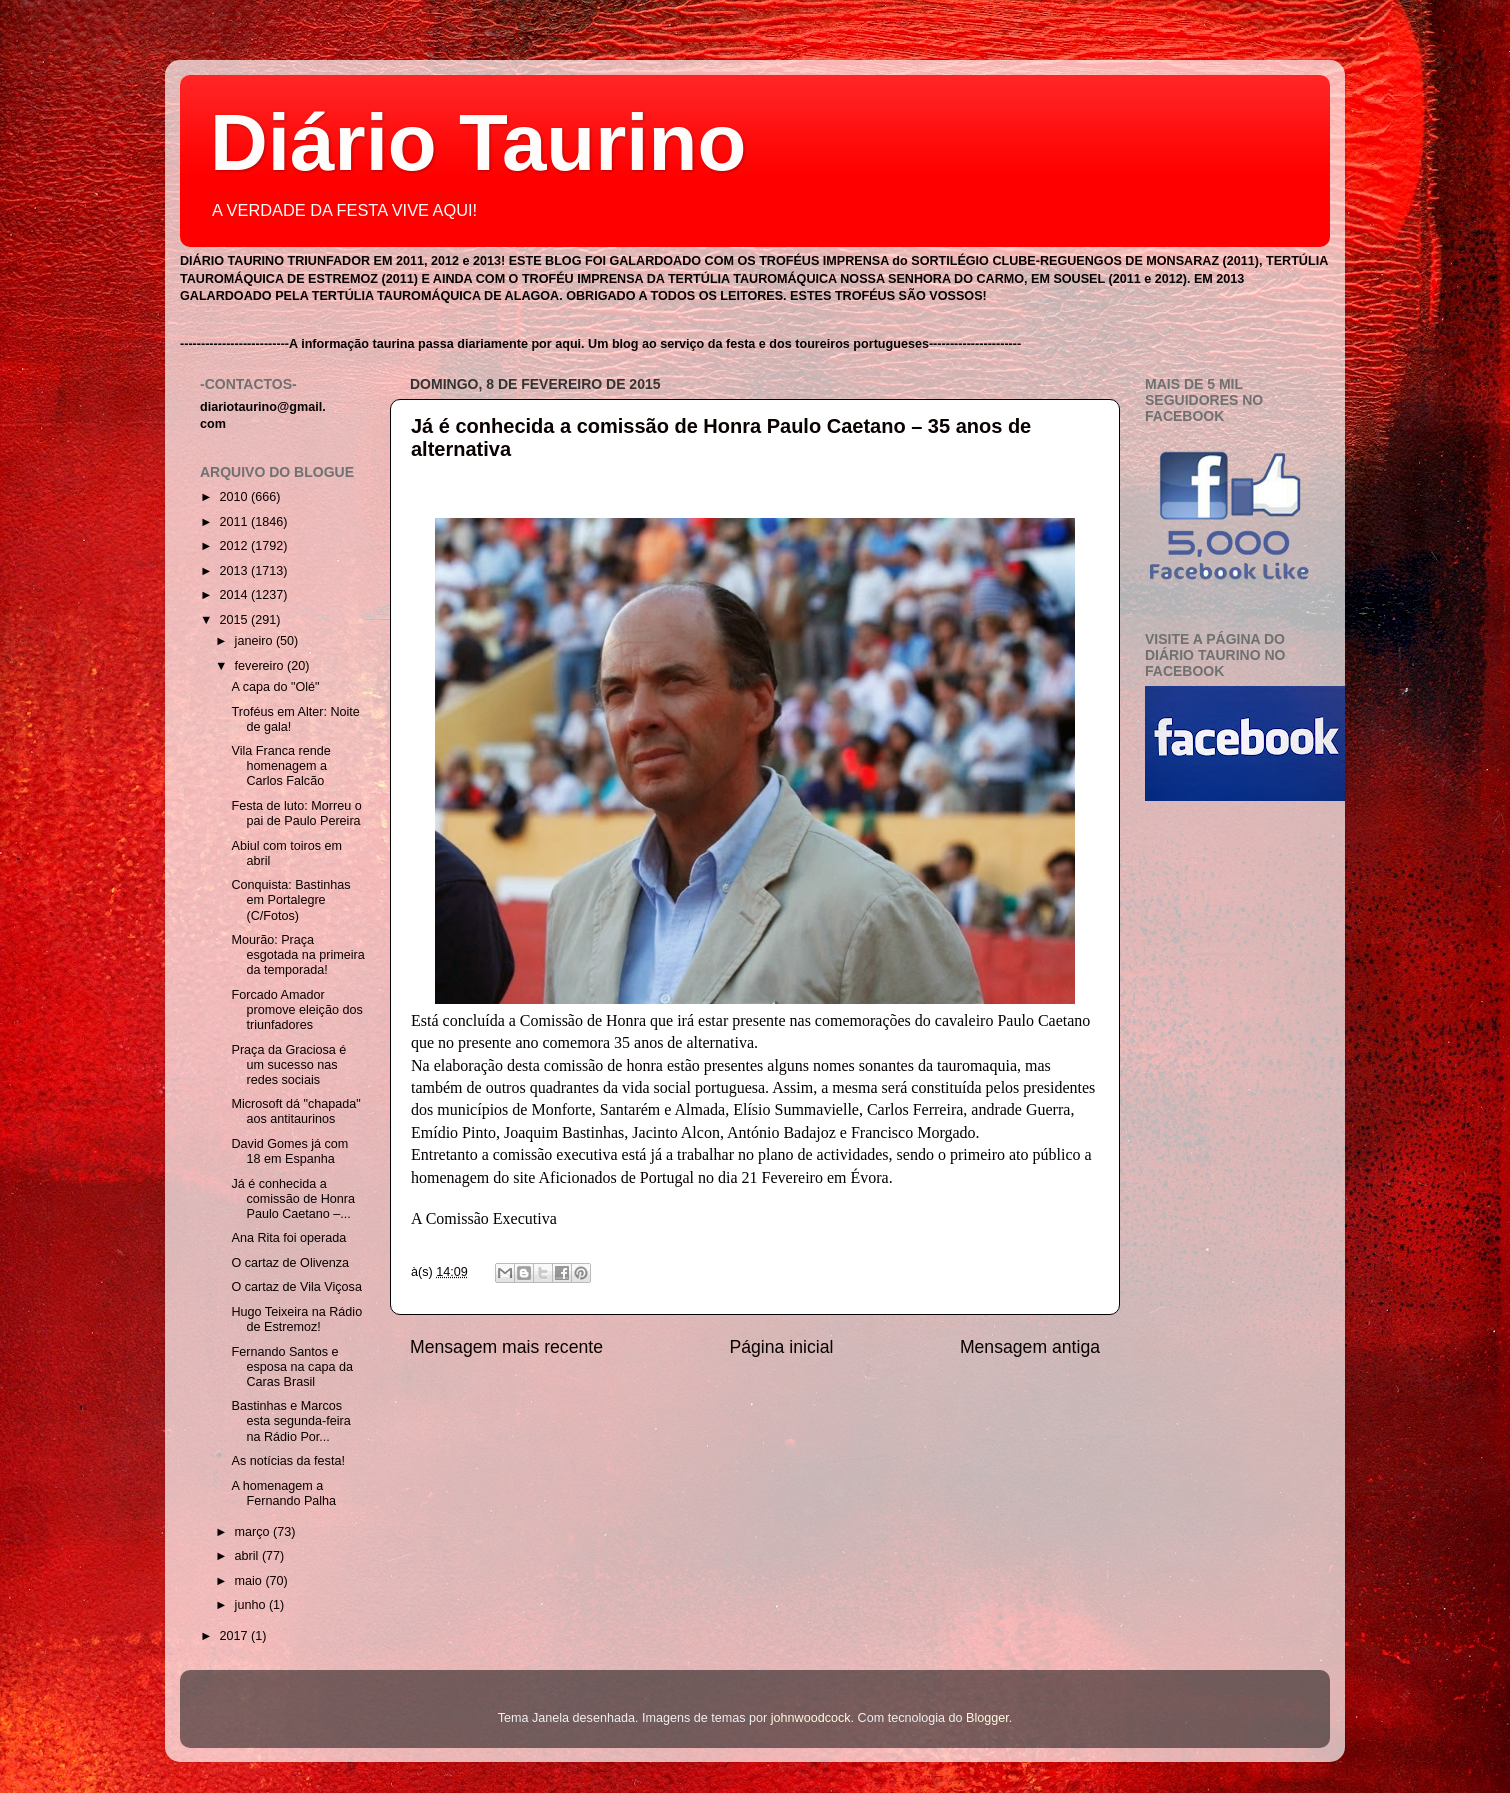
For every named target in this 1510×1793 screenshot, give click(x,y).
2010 (235, 497)
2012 (235, 546)
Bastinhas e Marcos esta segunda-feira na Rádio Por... (290, 1421)
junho (252, 1605)
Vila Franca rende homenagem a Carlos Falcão (280, 766)
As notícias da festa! (287, 1461)
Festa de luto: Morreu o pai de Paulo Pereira (296, 813)
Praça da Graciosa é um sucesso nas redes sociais (288, 1065)
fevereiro (261, 666)
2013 (235, 571)
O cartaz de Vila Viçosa (296, 1287)
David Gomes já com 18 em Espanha (289, 1151)
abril (248, 1556)
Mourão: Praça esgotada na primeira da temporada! (297, 955)
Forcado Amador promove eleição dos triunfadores (296, 1010)
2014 (235, 595)
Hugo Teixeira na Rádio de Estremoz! (296, 1319)
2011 (235, 522)
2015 (235, 620)
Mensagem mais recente (506, 1347)
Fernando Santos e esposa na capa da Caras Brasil (291, 1367)
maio (250, 1581)
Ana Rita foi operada (288, 1238)
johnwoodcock (811, 1718)
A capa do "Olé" (275, 687)
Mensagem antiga (1030, 1347)
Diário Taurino (478, 142)
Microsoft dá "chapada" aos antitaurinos (295, 1111)
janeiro (255, 641)
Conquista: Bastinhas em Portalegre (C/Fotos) (290, 900)
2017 (235, 1636)
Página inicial (782, 1347)
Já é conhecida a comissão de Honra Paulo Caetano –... (293, 1199)
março (254, 1532)
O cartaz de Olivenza (290, 1263)
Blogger (987, 1718)
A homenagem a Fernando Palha (283, 1493)
